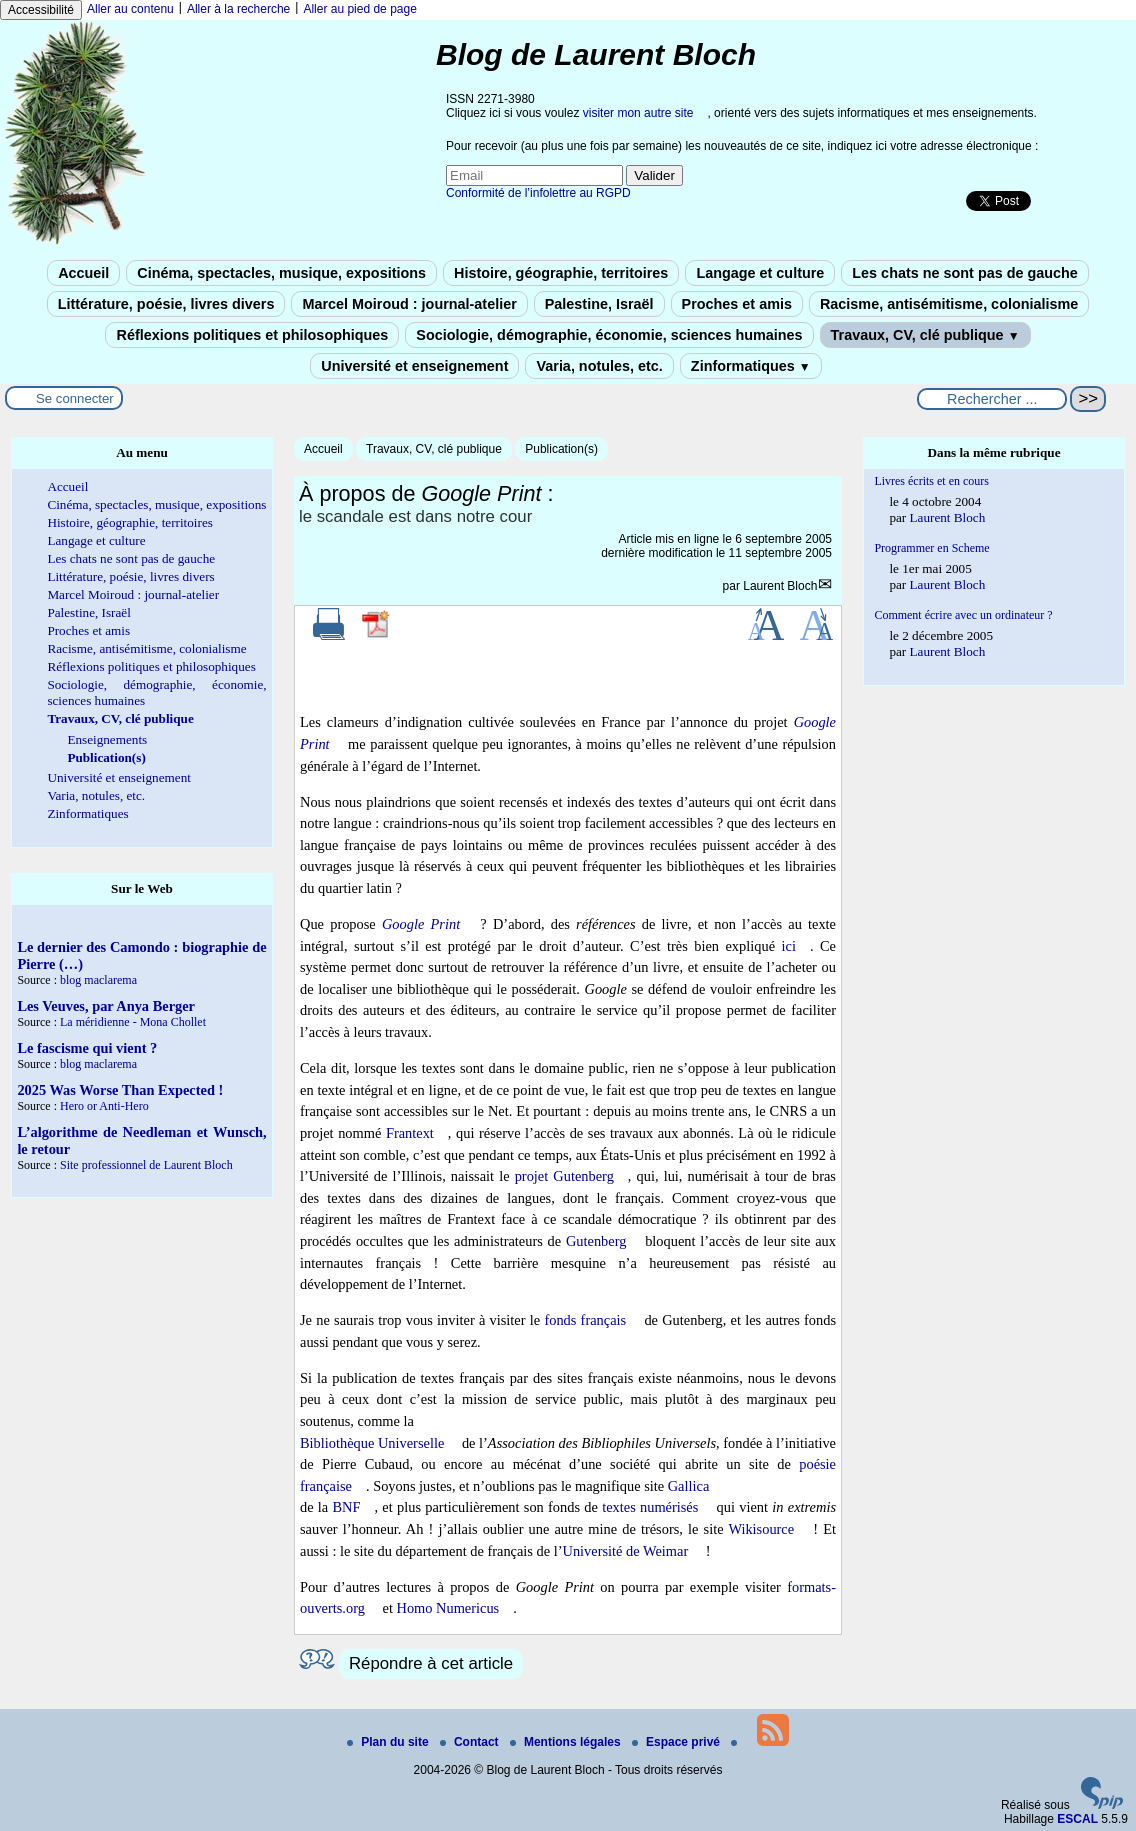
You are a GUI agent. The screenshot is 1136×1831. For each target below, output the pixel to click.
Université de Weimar (626, 1551)
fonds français (585, 1320)
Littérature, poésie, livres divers (166, 304)
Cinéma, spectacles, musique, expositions (281, 273)
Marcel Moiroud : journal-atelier (409, 304)
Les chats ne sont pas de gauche (965, 273)
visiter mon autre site (638, 113)
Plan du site (389, 1742)
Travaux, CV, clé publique (925, 335)
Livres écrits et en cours (931, 481)
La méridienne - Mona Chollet (133, 1022)
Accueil (83, 273)
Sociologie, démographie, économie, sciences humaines (609, 335)
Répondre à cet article (431, 1663)
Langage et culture (760, 273)
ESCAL (1077, 1819)
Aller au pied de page (359, 9)
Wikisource (761, 1529)
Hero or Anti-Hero (104, 1106)
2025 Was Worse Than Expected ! (120, 1090)
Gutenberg (596, 1241)
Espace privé (677, 1742)
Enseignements (107, 739)
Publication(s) (561, 449)
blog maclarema (98, 980)
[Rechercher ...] (992, 399)
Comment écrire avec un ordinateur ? (963, 615)
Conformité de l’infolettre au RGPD (538, 193)
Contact (471, 1742)
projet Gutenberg (564, 1176)
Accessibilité (41, 10)
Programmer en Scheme (931, 548)
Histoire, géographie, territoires (561, 273)
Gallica (689, 1486)
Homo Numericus (447, 1608)
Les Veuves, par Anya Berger (106, 1006)
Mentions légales (567, 1742)
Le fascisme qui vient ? (87, 1048)
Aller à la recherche (238, 9)
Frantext (410, 1133)
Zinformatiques (751, 366)
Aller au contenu (130, 9)
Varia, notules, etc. (599, 366)
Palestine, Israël (599, 304)
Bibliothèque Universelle (372, 1443)
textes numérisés (650, 1507)
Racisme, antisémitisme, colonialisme (949, 304)
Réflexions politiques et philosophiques (252, 335)
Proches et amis (737, 304)
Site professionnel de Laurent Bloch (146, 1165)
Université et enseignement (414, 366)
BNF (347, 1507)
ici (789, 946)
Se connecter (75, 398)
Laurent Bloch (780, 586)
